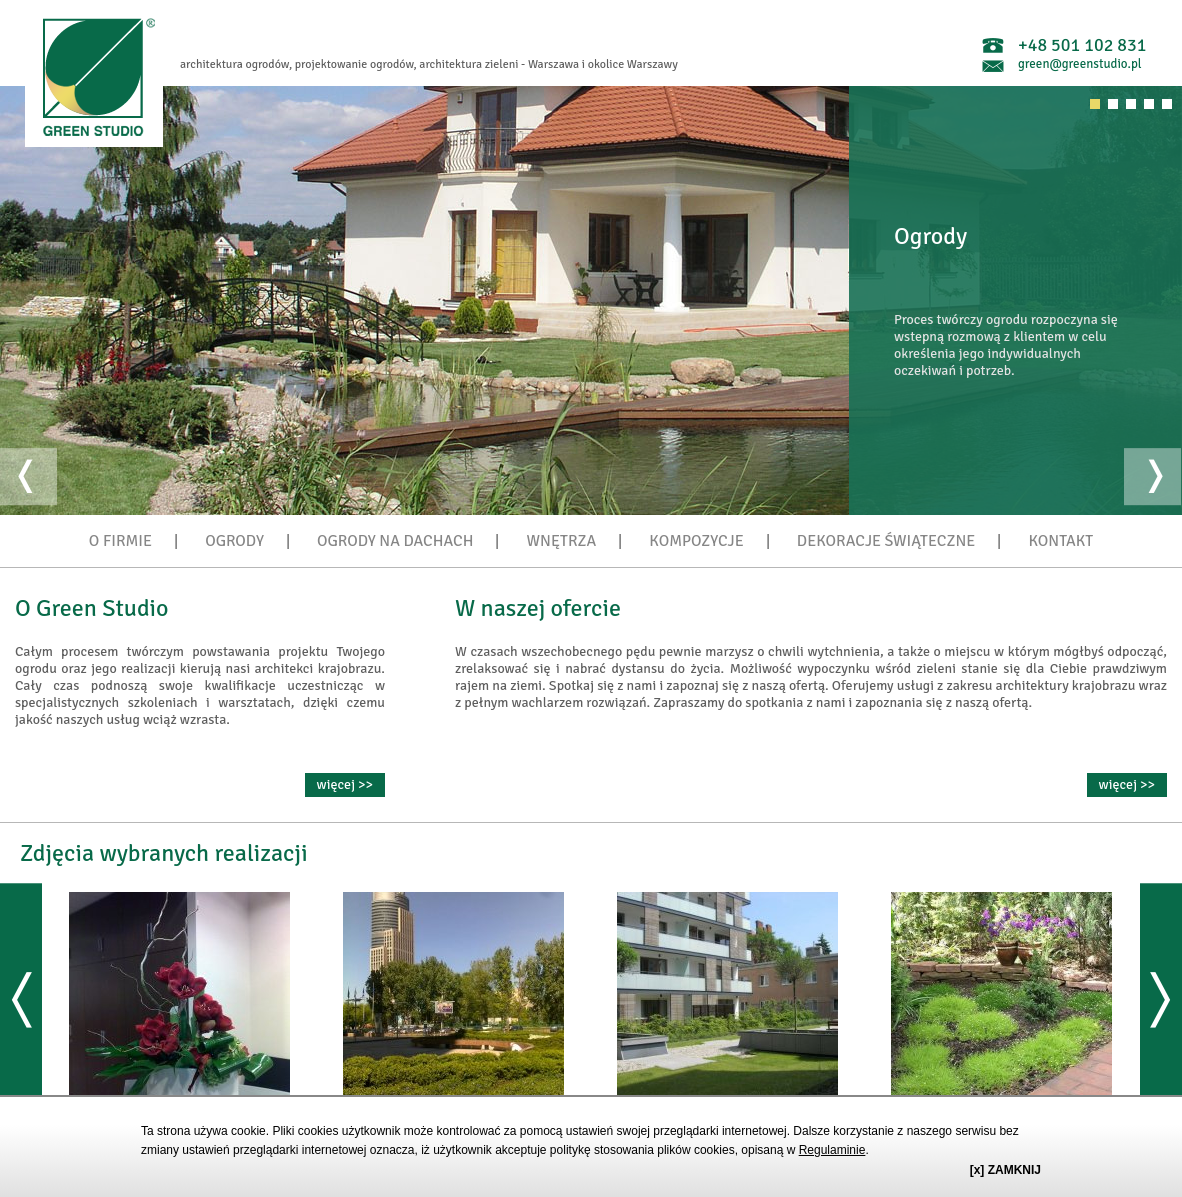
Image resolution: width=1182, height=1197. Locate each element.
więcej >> (345, 784)
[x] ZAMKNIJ (1005, 1170)
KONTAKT (1060, 541)
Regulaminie (832, 1150)
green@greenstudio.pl (1080, 64)
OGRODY (234, 541)
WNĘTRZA (562, 541)
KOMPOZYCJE (696, 541)
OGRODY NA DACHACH (395, 541)
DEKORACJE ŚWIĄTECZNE (886, 541)
